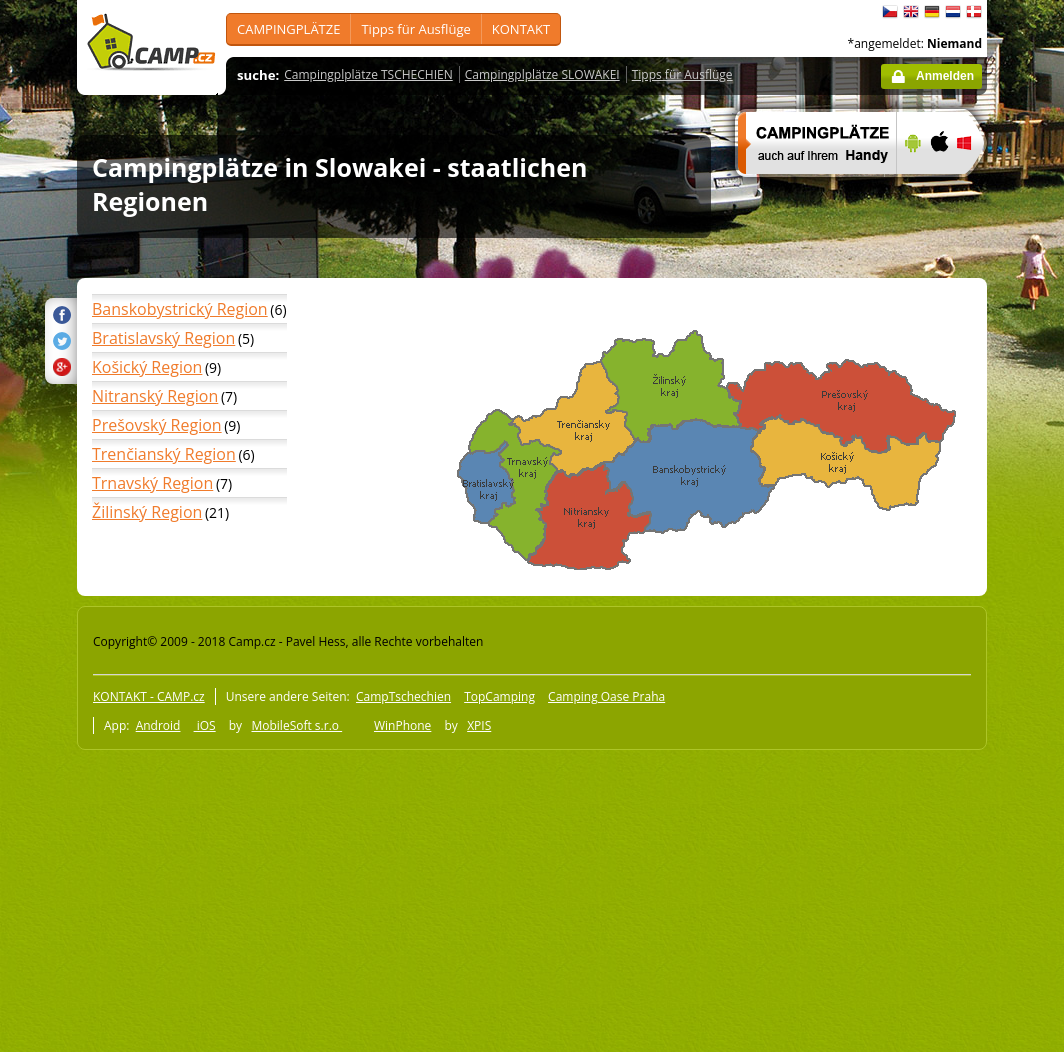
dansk (974, 12)
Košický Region (147, 367)
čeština (890, 12)
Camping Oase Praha (606, 696)
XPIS (479, 725)
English (911, 12)
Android (158, 725)
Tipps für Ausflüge (415, 29)
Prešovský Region (157, 425)
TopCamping (499, 696)
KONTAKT (521, 29)
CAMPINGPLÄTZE (288, 29)
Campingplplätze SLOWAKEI (542, 74)
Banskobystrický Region (180, 309)
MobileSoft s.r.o (296, 725)
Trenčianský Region (164, 454)
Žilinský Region (147, 512)
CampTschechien (403, 696)
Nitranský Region (155, 396)
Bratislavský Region (163, 338)
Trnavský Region (152, 483)
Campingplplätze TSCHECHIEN (368, 74)
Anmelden (945, 76)
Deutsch (932, 12)
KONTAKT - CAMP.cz (149, 696)
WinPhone (402, 725)
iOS (205, 725)
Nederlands (953, 12)
